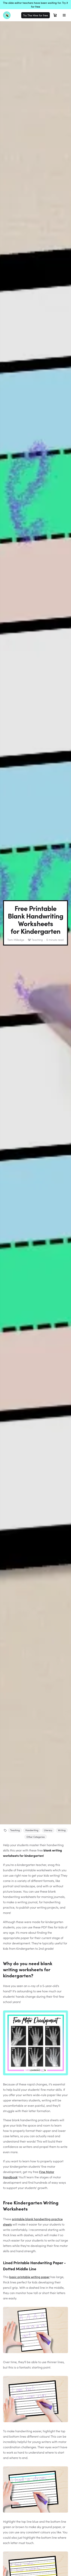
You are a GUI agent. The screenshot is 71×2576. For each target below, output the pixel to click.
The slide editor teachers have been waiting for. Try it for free (35, 4)
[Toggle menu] (64, 15)
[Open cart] (55, 15)
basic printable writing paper (29, 2277)
